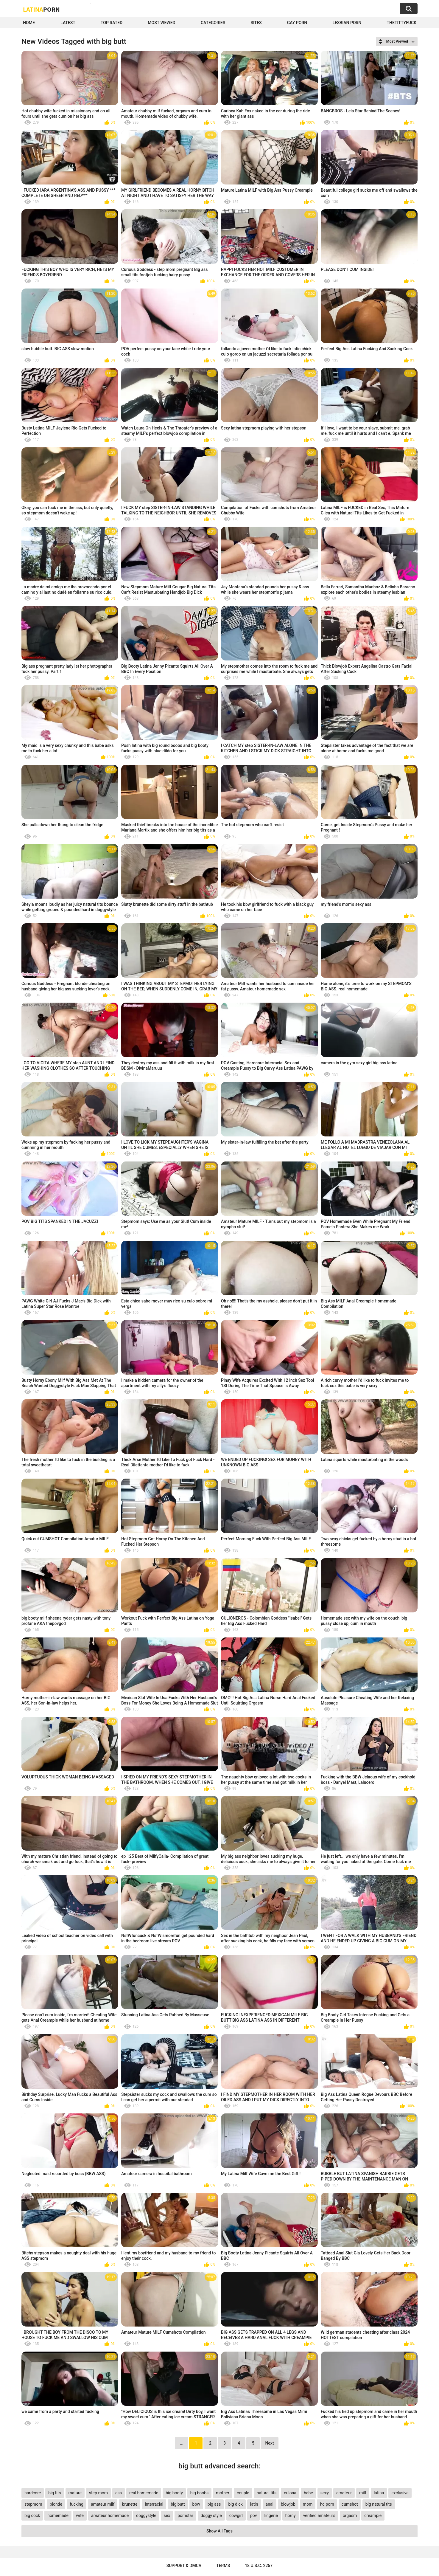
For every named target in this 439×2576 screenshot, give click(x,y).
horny (290, 2515)
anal (269, 2504)
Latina (41, 9)
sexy (324, 2492)
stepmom (33, 2504)
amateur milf (102, 2504)
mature (75, 2492)
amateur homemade (110, 2515)
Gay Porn (297, 22)
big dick (235, 2504)
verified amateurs (319, 2515)
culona (290, 2492)
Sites (255, 22)
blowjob (288, 2504)
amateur (344, 2492)
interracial (154, 2504)
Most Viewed (161, 22)
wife (80, 2515)
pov (253, 2515)
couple (243, 2492)
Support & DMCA (183, 2565)
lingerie (271, 2515)
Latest (67, 22)
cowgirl (236, 2515)
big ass (214, 2504)
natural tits (266, 2492)
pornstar (185, 2515)
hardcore (32, 2492)
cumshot (350, 2504)
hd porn (327, 2504)
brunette (129, 2504)
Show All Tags (219, 2531)
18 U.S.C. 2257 (259, 2565)
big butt (178, 2504)
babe (308, 2492)
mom (308, 2504)
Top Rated (111, 22)
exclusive (399, 2492)
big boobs (199, 2492)
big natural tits (378, 2504)
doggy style (211, 2515)
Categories (213, 22)
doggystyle (146, 2515)
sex (167, 2515)
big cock (32, 2515)
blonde (56, 2504)
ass (118, 2492)
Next (269, 2443)
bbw (196, 2504)
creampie (373, 2515)
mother (222, 2492)
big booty (174, 2492)
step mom (98, 2492)
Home (29, 22)
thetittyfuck (401, 22)
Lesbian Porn (346, 22)
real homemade (143, 2492)
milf (362, 2492)
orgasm (350, 2515)
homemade (58, 2515)
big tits (54, 2492)
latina (379, 2492)
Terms (223, 2565)
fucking (76, 2504)
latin (254, 2504)
